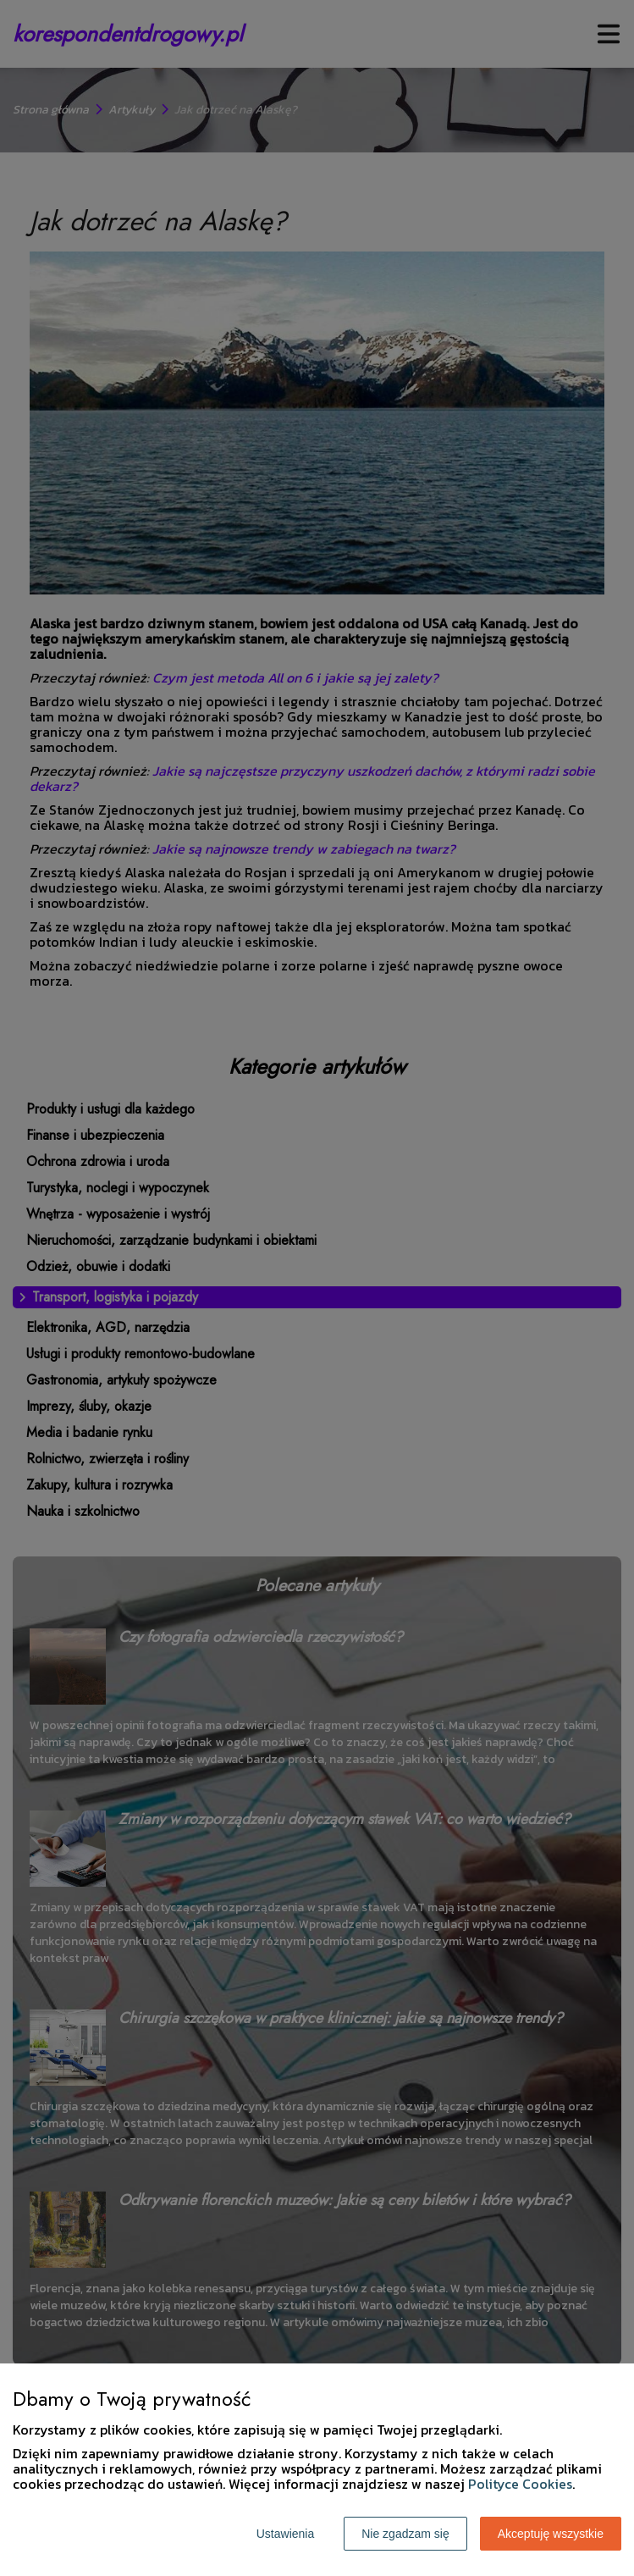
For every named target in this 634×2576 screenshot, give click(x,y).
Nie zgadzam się (405, 2533)
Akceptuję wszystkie (551, 2533)
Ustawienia (285, 2533)
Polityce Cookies (520, 2484)
